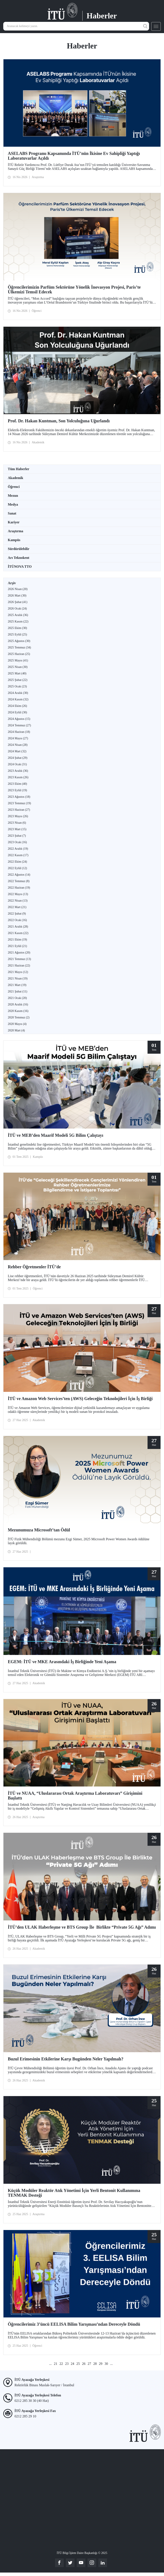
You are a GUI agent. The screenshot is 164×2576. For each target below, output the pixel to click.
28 (95, 2363)
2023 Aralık (18, 770)
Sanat (12, 513)
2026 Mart (17, 595)
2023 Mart (17, 829)
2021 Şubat (17, 991)
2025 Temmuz (19, 647)
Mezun (13, 495)
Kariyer (13, 522)
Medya (13, 504)
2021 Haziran (19, 965)
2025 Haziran (19, 654)
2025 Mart (17, 673)
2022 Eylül (17, 868)
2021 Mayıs (18, 972)
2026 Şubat (17, 602)
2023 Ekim (17, 783)
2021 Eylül (17, 946)
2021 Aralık (18, 926)
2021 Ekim (17, 939)
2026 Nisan (18, 589)
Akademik (15, 478)
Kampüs (14, 540)
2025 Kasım (18, 621)
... (50, 2363)
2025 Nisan (18, 667)
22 (61, 2363)
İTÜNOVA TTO (20, 566)
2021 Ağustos (19, 952)
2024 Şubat (17, 757)
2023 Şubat (17, 835)
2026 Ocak (17, 608)
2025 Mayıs (18, 660)
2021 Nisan (18, 978)
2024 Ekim (17, 706)
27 (89, 2363)
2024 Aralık (18, 693)
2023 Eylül (17, 790)
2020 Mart (16, 1030)
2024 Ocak (17, 764)
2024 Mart (17, 751)
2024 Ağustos (19, 718)
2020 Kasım (18, 1011)
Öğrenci (14, 487)
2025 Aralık (18, 615)
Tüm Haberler (18, 469)
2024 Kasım (18, 699)
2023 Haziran (19, 809)
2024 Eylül (17, 712)
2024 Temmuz (19, 725)
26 (84, 2363)
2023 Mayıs (18, 816)
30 (106, 2363)
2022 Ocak (17, 920)
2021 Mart (17, 985)
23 (67, 2363)
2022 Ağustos (19, 874)
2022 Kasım (18, 855)
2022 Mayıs (18, 894)
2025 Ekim (17, 628)
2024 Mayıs (18, 738)
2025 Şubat (17, 680)
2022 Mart (17, 907)
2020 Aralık (18, 1004)
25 (78, 2363)
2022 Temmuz (18, 881)
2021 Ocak (17, 998)
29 (100, 2363)
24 (72, 2363)
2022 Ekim (17, 861)
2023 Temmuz (19, 803)
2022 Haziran (19, 887)
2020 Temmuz (18, 1017)
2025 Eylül (17, 634)
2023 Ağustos (19, 796)
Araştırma (15, 531)
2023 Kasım (18, 777)
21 (55, 2363)
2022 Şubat (17, 913)
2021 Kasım (18, 933)
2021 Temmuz (19, 959)
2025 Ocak (17, 686)
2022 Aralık (18, 848)
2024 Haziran (19, 731)
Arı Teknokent (18, 558)
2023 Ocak (17, 842)
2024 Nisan (18, 744)
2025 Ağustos (19, 641)
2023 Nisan (17, 822)
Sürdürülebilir (18, 549)
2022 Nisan (18, 900)
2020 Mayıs (17, 1024)
